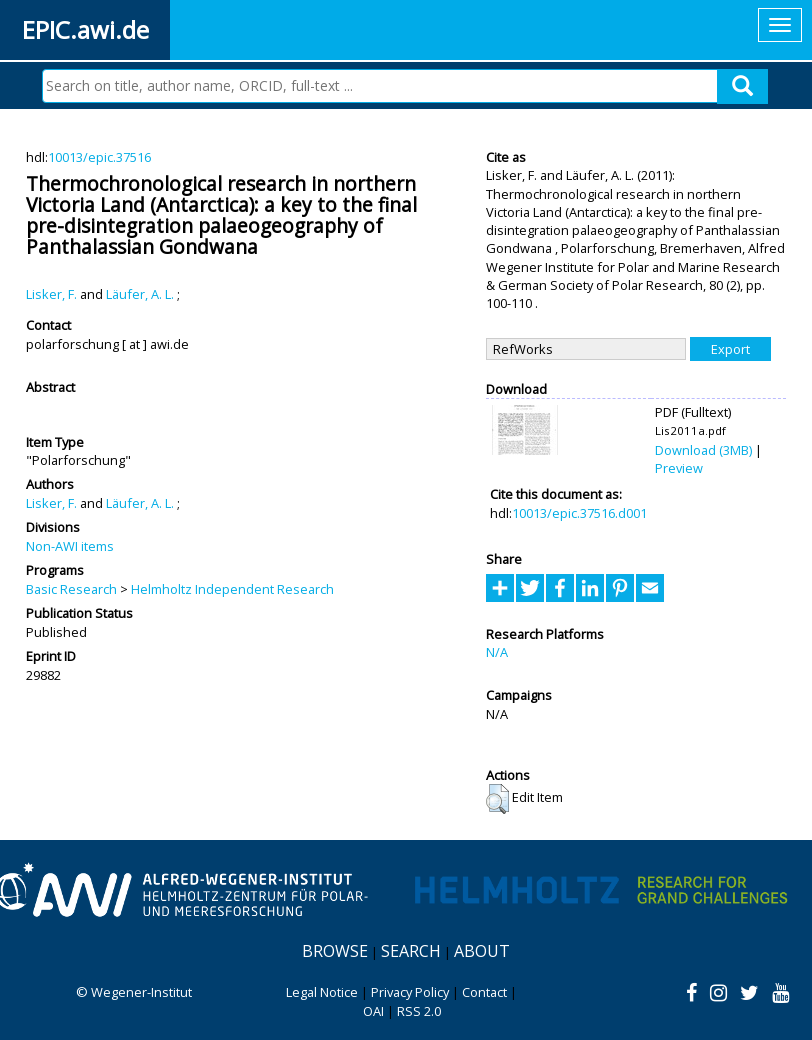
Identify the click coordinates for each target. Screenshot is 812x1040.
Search (411, 951)
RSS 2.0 (419, 1011)
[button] (497, 799)
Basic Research (71, 589)
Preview (679, 468)
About (482, 951)
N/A (497, 652)
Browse (335, 951)
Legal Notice (322, 992)
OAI (373, 1011)
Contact (484, 992)
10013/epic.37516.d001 (579, 513)
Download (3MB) (703, 450)
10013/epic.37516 (99, 157)
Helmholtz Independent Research (232, 589)
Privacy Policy (410, 992)
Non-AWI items (70, 546)
